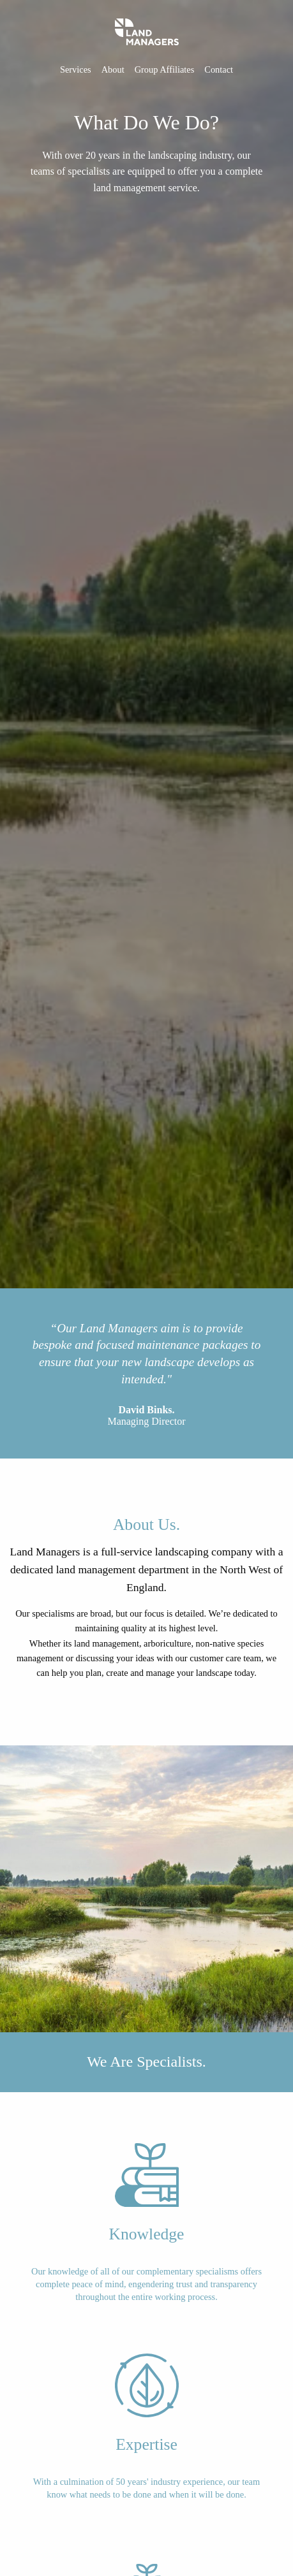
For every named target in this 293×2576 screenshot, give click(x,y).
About (112, 69)
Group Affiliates (165, 69)
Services (75, 69)
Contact (218, 69)
